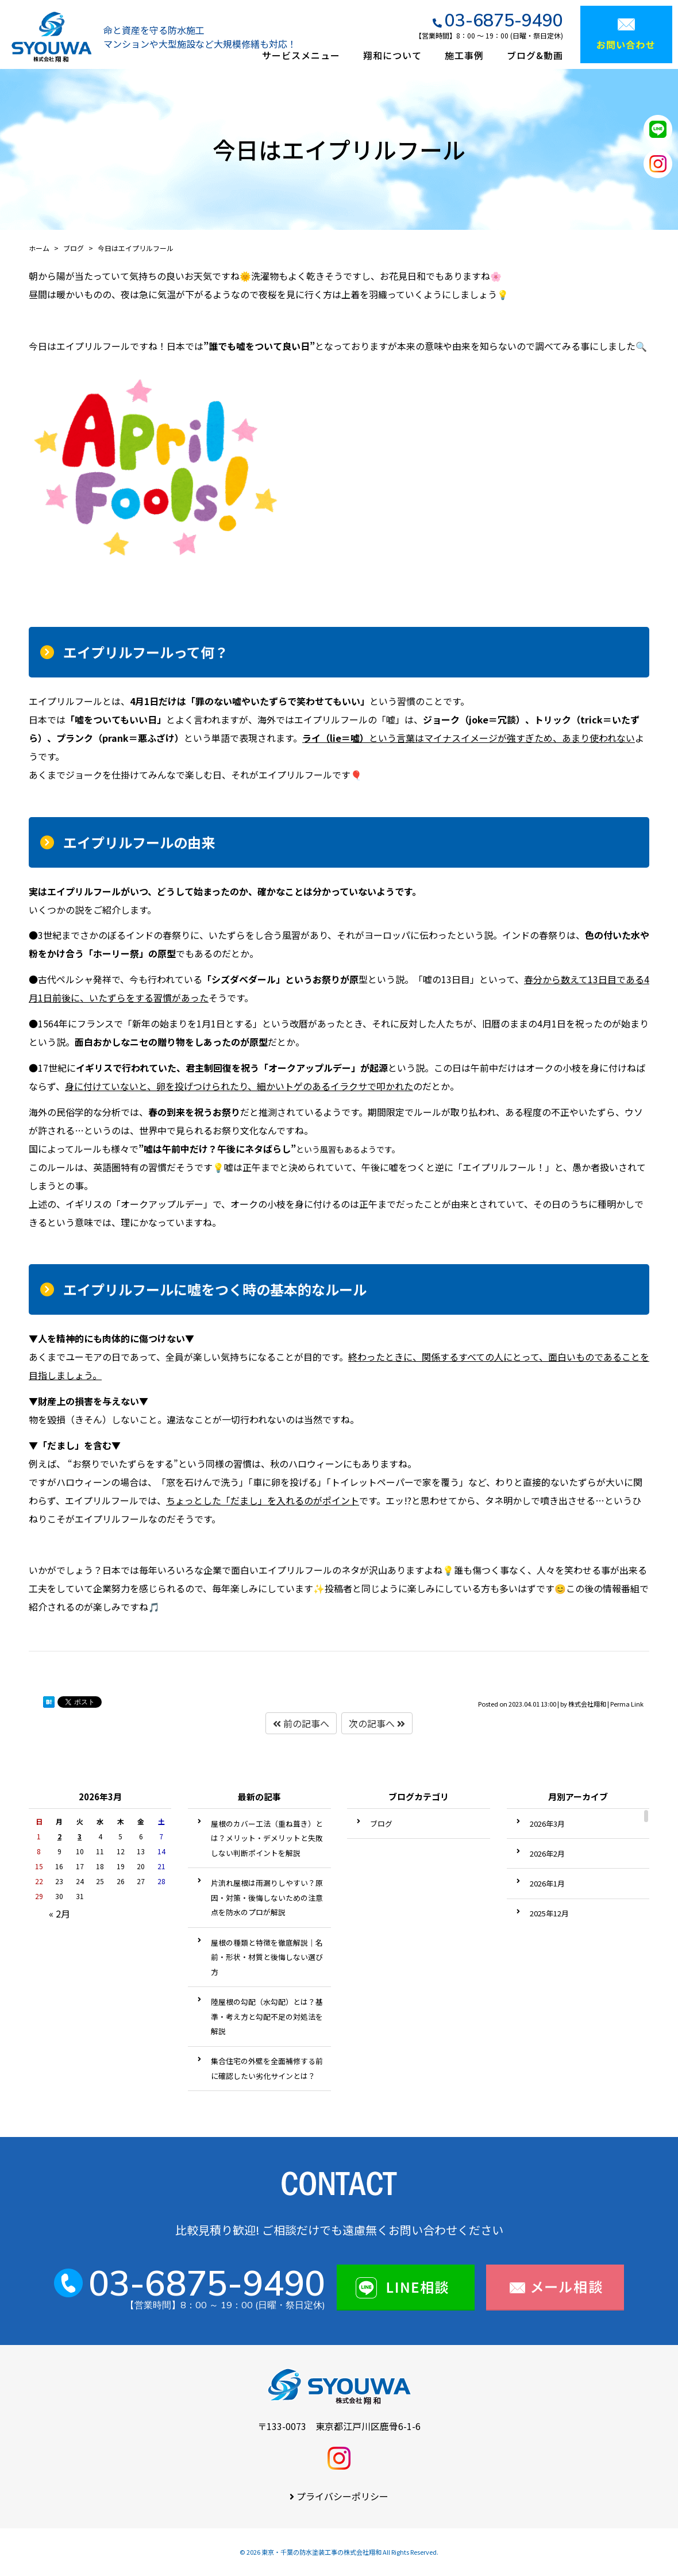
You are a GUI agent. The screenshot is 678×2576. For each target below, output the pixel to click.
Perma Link (627, 1703)
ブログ (381, 1823)
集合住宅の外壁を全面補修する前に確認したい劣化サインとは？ (267, 2068)
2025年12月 (549, 1913)
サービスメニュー (301, 55)
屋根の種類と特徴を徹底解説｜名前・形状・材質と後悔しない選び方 (267, 1957)
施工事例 (464, 55)
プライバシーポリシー (342, 2496)
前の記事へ (301, 1723)
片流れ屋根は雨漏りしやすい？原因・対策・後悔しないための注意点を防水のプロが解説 (267, 1897)
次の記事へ (377, 1723)
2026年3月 (547, 1823)
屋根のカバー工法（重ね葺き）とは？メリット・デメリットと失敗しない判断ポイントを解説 (267, 1838)
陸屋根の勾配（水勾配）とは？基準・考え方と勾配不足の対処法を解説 (267, 2016)
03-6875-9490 (504, 20)
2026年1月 (547, 1883)
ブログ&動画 (535, 55)
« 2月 (59, 1913)
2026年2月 (547, 1853)
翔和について (392, 55)
